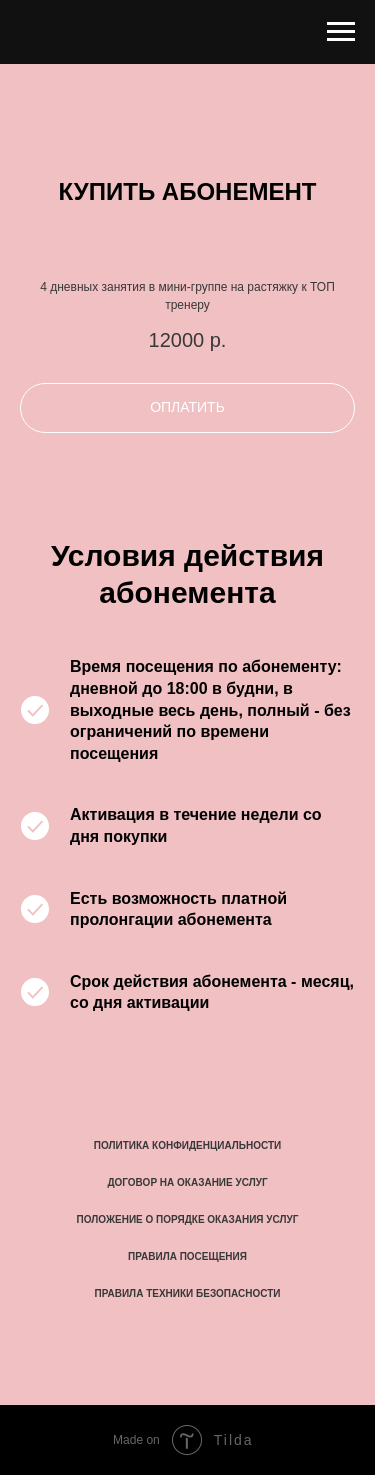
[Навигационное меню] (341, 32)
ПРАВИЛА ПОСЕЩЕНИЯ (187, 1256)
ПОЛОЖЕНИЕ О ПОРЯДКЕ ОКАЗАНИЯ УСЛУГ (188, 1219)
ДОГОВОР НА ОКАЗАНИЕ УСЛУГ (187, 1182)
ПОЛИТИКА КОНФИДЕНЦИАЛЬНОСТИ (187, 1145)
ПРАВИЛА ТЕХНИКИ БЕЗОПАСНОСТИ (188, 1293)
